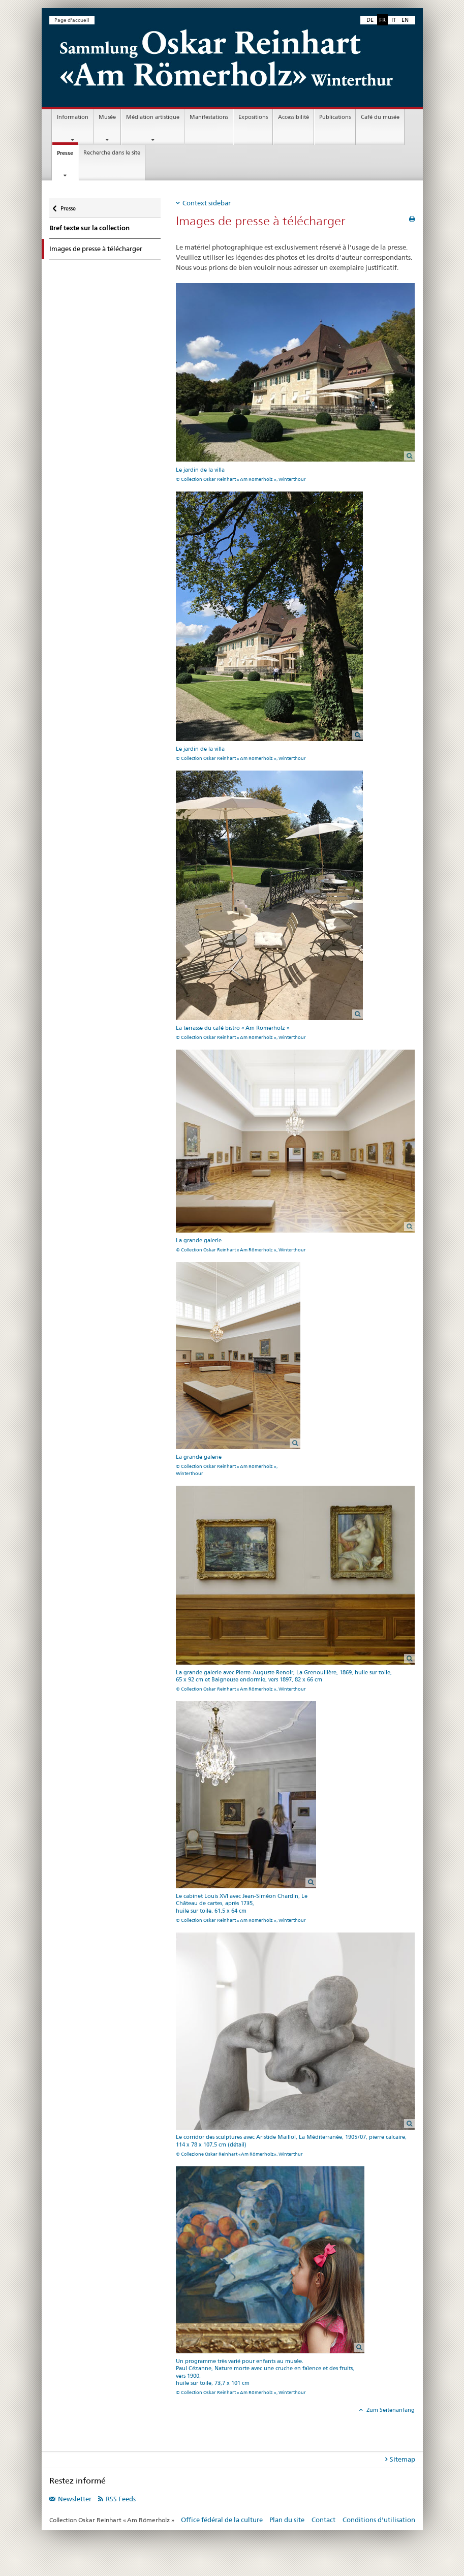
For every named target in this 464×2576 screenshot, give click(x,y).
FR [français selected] (382, 19)
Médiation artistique (152, 117)
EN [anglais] (405, 19)
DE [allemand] (370, 19)
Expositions (253, 117)
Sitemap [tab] (402, 2459)
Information (72, 117)
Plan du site (286, 2520)
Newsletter (74, 2499)
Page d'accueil (71, 20)
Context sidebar (206, 203)
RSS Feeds (121, 2499)
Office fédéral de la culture (222, 2520)
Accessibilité (293, 117)
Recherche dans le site (111, 152)
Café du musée (380, 117)
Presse (67, 156)
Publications (335, 117)
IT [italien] (393, 19)
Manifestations (209, 117)
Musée (107, 117)
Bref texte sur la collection (89, 228)
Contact (323, 2520)
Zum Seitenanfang (390, 2409)
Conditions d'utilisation (379, 2520)
